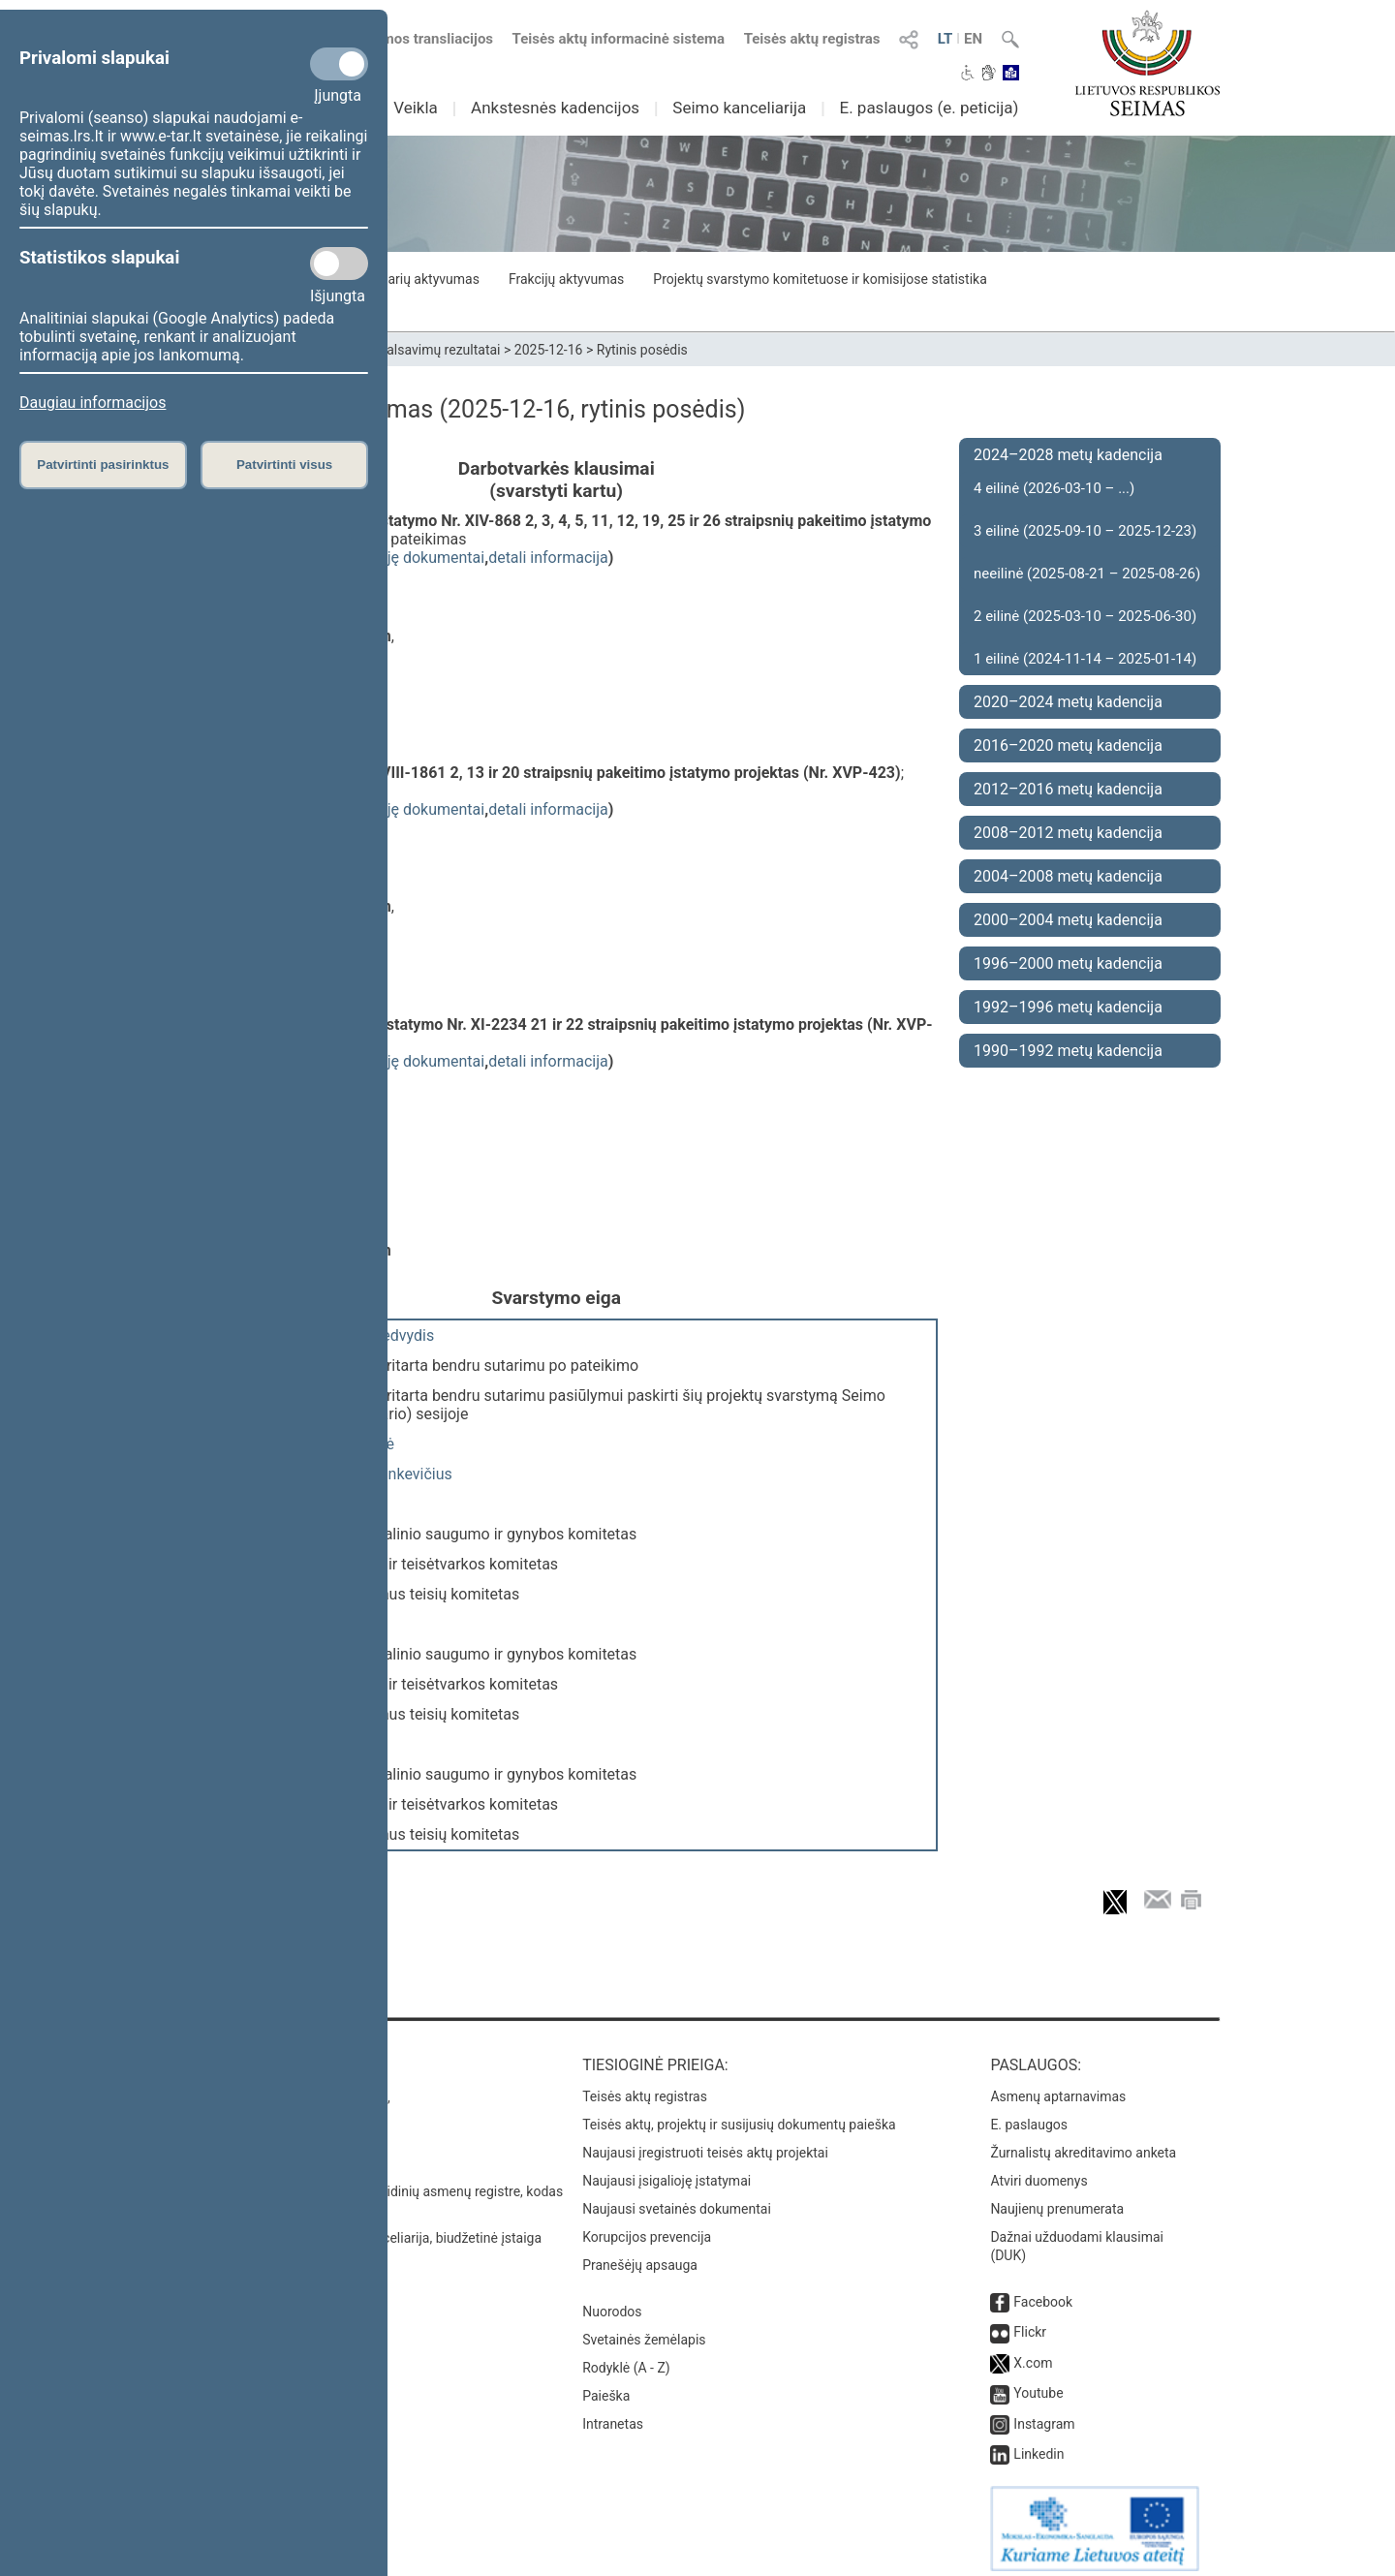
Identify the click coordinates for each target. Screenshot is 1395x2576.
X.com (1032, 2353)
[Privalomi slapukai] (339, 63)
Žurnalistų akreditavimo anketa (1083, 2143)
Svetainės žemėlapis (643, 2330)
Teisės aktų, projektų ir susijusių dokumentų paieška (738, 2115)
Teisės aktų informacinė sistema (619, 38)
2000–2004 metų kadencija (1068, 920)
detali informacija (548, 557)
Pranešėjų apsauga (640, 2255)
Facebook (1042, 2292)
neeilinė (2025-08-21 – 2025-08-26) (1087, 573)
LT (945, 38)
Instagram (1043, 2414)
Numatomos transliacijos (400, 38)
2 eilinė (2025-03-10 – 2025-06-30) (1085, 616)
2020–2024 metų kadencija (1068, 702)
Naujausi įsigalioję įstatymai (666, 2171)
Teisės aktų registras (812, 38)
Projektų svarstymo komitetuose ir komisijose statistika (819, 279)
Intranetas (612, 2414)
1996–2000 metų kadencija (1068, 963)
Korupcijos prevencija (646, 2227)
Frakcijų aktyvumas (566, 279)
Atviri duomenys (1038, 2171)
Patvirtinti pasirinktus (103, 464)
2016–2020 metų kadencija (1068, 745)
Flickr (1029, 2322)
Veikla (415, 107)
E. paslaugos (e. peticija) (928, 107)
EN (973, 38)
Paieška (606, 2386)
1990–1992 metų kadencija (1068, 1050)
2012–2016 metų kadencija (1068, 789)
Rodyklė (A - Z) (626, 2358)
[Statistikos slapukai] (339, 263)
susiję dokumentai (421, 557)
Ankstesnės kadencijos (555, 107)
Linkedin (1038, 2444)
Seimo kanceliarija (739, 107)
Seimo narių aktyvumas (409, 279)
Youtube (1038, 2383)
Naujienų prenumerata (1057, 2199)
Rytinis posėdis (642, 349)
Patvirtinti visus (284, 464)
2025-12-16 (548, 349)
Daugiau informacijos (92, 402)
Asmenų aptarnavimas (1058, 2087)
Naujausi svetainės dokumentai (676, 2199)
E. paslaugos (1029, 2115)
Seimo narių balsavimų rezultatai (402, 349)
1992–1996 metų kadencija (1068, 1007)
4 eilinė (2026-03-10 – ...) (1054, 488)
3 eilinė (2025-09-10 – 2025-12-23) (1085, 531)
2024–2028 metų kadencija (1068, 455)
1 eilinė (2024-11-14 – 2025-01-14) (1085, 658)
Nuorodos (611, 2302)
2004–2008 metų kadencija (1068, 876)
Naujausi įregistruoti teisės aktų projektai (705, 2143)
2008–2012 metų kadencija (1068, 832)
